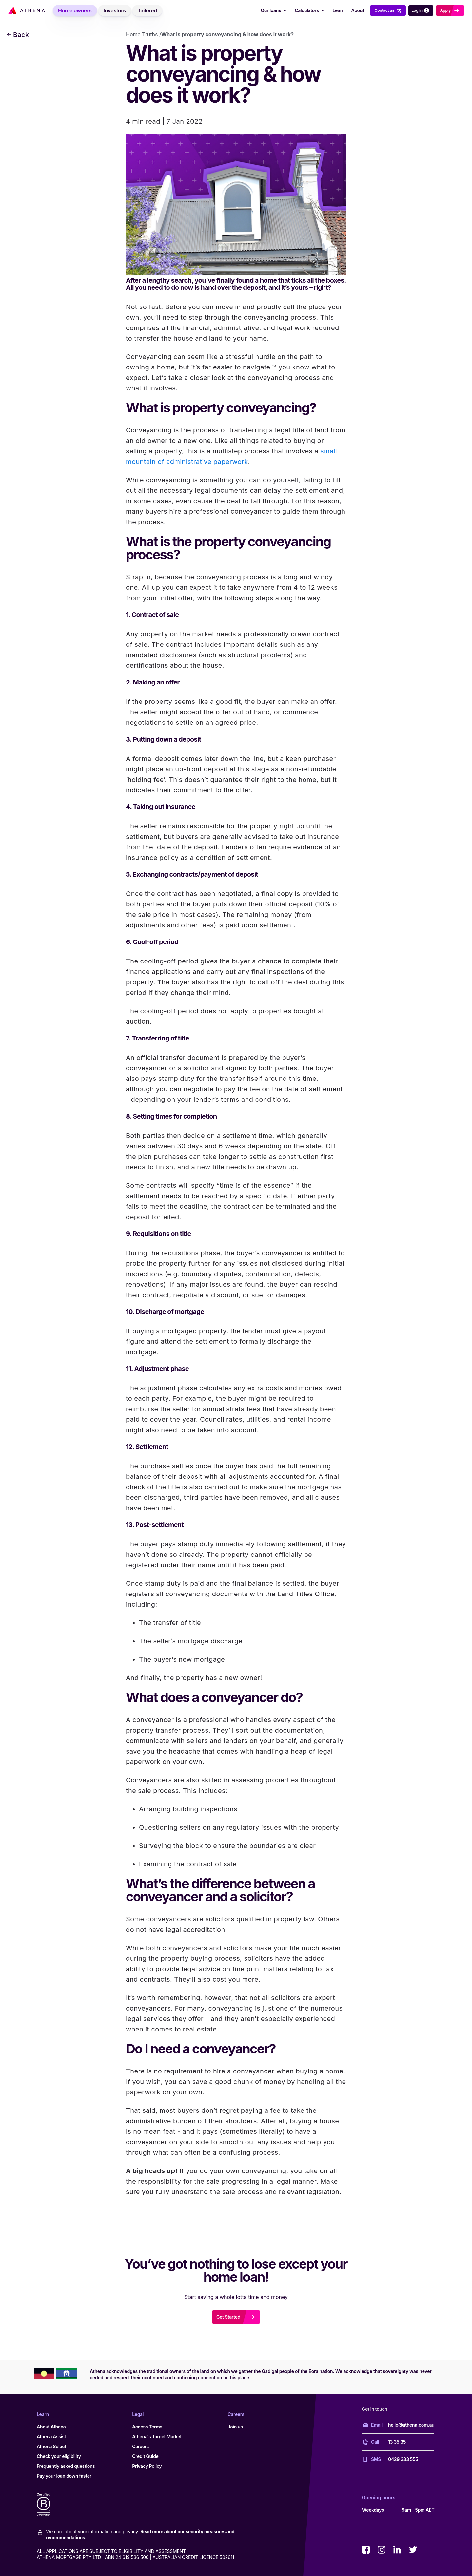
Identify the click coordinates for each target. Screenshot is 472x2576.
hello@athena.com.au (411, 2425)
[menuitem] (75, 10)
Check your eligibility (59, 2456)
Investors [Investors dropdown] (115, 10)
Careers (140, 2446)
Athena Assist (51, 2436)
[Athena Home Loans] (26, 10)
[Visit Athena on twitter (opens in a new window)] (413, 2550)
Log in (420, 10)
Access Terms (147, 2426)
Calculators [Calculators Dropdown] (310, 10)
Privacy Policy (147, 2466)
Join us (235, 2426)
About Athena (51, 2426)
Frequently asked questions (66, 2466)
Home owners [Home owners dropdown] (75, 10)
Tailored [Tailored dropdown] (147, 10)
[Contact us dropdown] (388, 10)
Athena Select (51, 2446)
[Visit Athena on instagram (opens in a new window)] (381, 2550)
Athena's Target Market (157, 2436)
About (357, 10)
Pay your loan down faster (64, 2476)
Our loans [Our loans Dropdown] (275, 10)
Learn (338, 10)
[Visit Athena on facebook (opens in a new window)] (366, 2550)
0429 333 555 (403, 2459)
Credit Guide (145, 2456)
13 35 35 (397, 2442)
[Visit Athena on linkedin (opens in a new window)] (397, 2550)
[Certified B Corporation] (50, 2504)
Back (18, 35)
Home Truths (142, 34)
